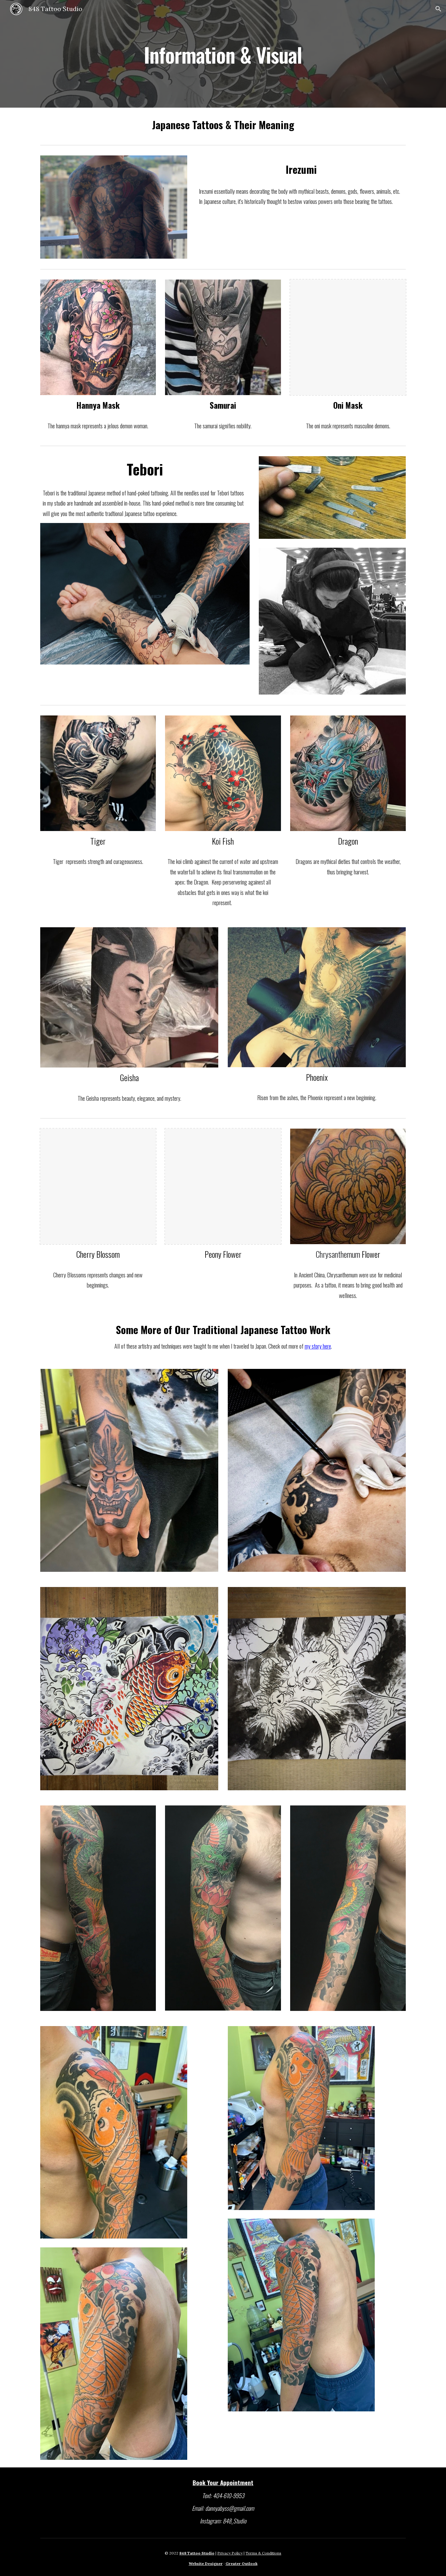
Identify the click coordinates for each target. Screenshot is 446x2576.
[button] (438, 8)
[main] (223, 54)
